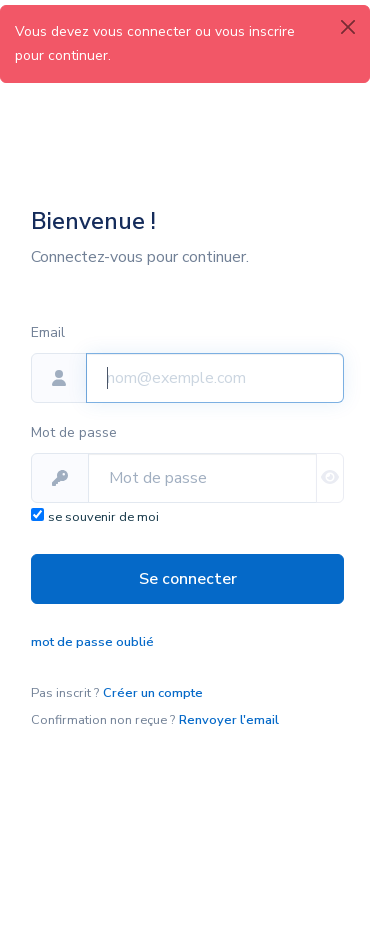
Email (48, 332)
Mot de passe (74, 432)
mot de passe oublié (92, 642)
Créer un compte (153, 693)
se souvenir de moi (103, 517)
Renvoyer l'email (229, 720)
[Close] (348, 27)
